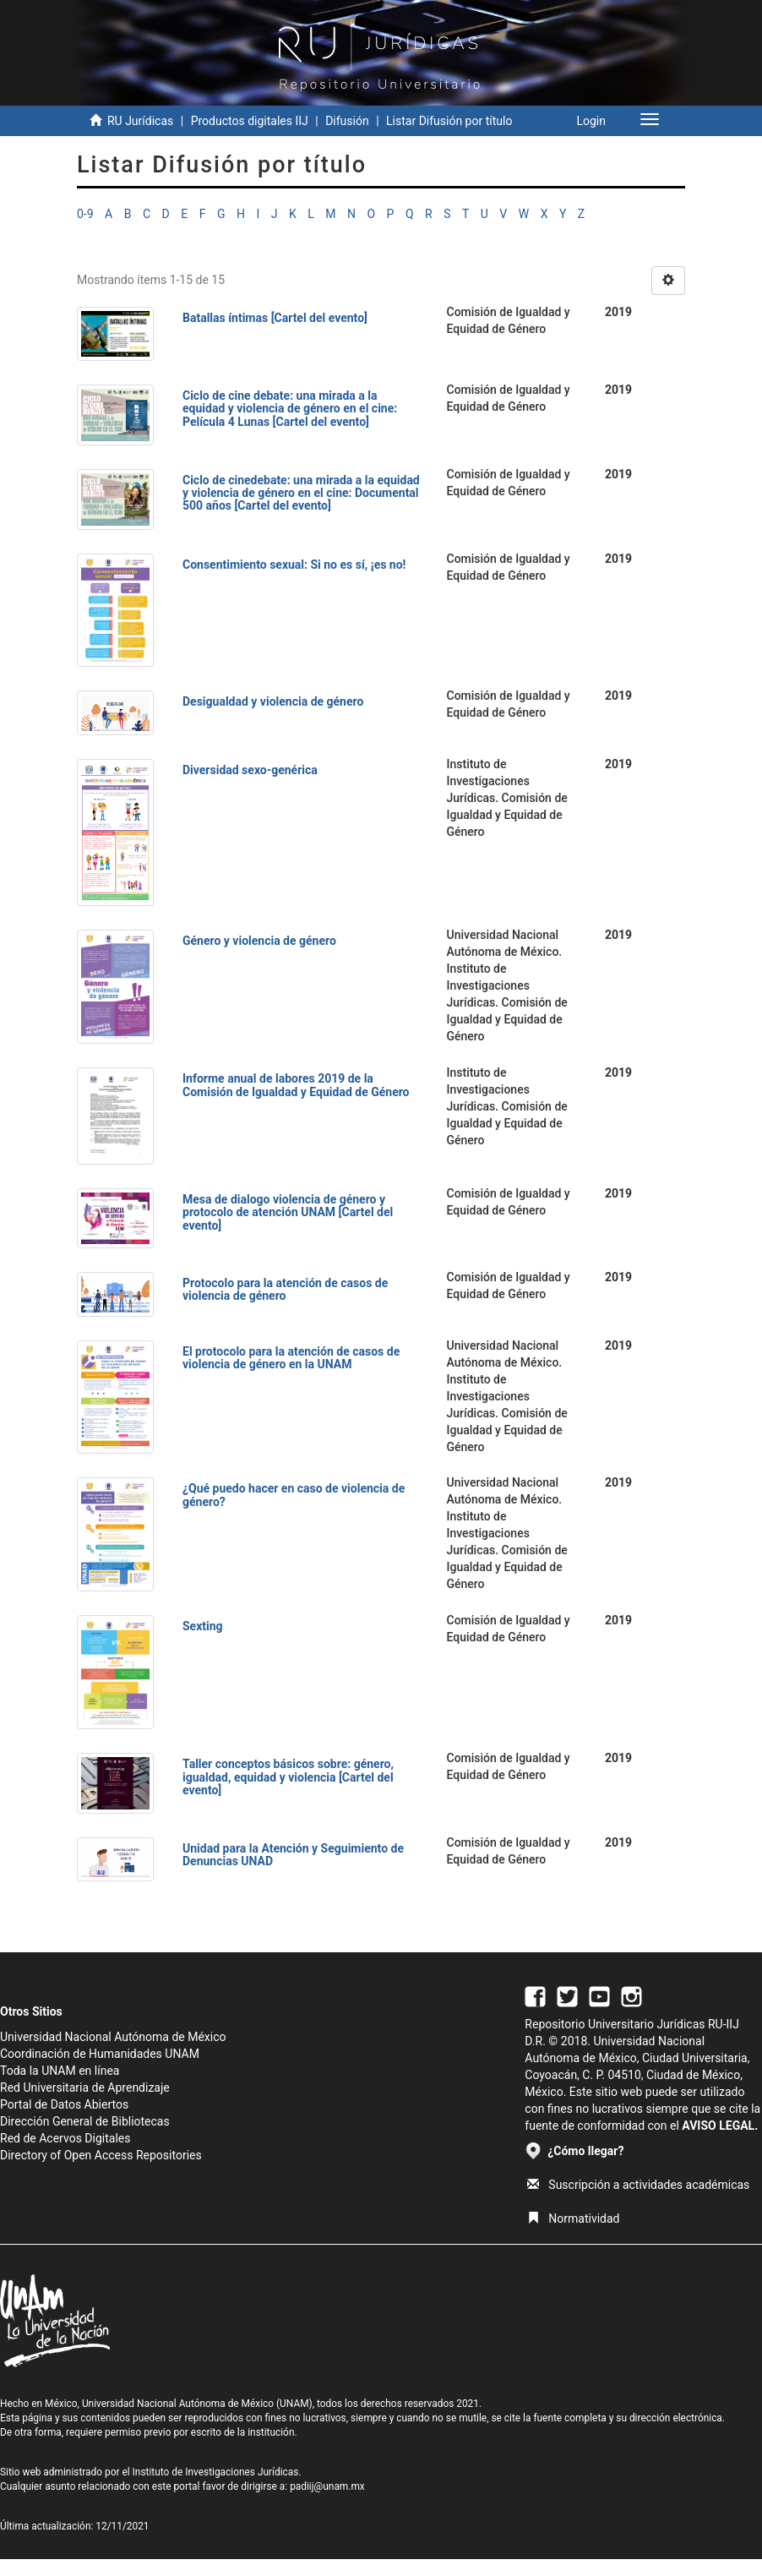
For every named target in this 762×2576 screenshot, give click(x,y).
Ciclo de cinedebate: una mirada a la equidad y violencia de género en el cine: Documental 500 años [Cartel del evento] (301, 493)
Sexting (202, 1626)
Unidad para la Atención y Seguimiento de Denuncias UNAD (293, 1855)
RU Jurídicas (140, 121)
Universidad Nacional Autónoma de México (113, 2037)
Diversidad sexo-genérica (250, 770)
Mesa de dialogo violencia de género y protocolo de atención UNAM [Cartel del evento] (287, 1212)
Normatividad (573, 2218)
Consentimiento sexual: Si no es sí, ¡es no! (293, 564)
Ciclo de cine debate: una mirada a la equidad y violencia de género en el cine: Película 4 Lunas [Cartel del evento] (289, 408)
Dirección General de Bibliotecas (85, 2121)
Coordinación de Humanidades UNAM (99, 2053)
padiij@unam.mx (327, 2486)
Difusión (347, 121)
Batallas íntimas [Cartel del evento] (274, 318)
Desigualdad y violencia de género (272, 701)
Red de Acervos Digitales (65, 2138)
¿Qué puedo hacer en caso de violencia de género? (293, 1495)
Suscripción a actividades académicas (638, 2184)
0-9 (85, 214)
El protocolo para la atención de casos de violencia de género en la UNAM (291, 1358)
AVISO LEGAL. (720, 2125)
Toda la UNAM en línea (59, 2070)
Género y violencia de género (259, 940)
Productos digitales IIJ (249, 121)
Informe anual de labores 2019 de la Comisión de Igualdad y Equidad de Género (296, 1085)
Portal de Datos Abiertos (64, 2104)
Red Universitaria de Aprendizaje (85, 2087)
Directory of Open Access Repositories (101, 2155)
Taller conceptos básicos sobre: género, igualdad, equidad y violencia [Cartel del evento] (288, 1777)
